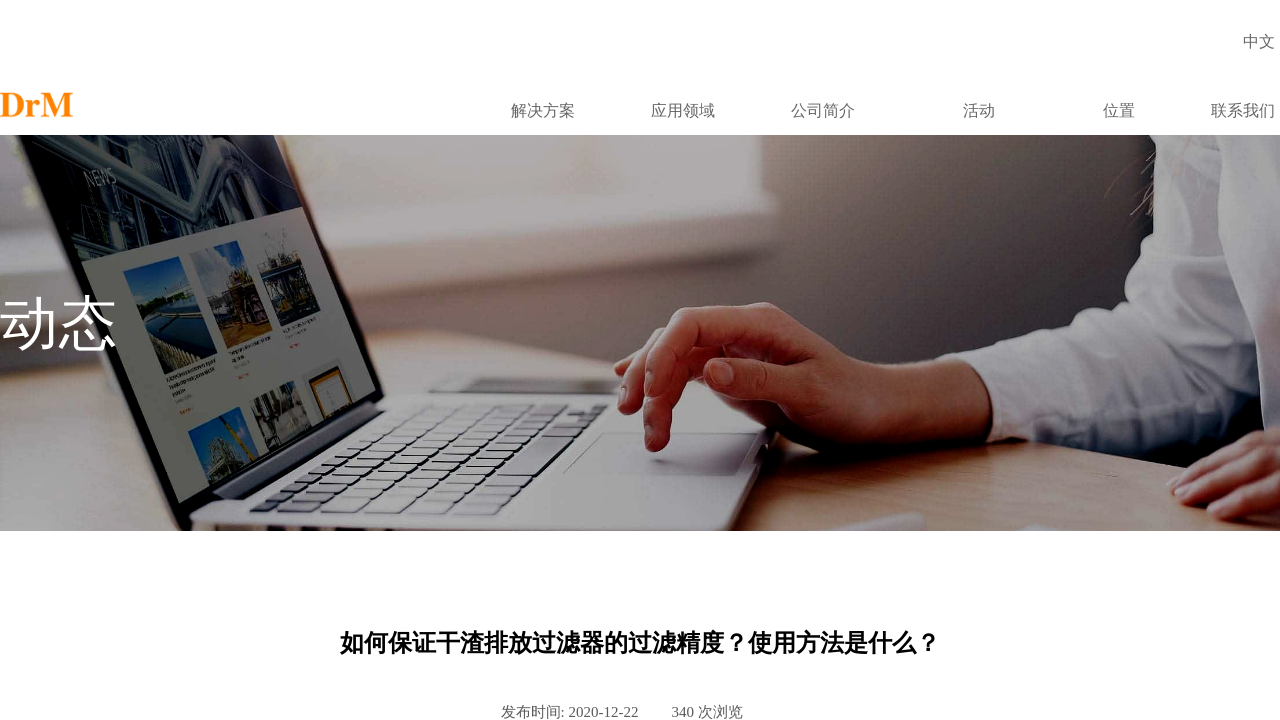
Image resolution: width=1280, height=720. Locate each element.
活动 (979, 110)
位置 (1119, 110)
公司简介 (823, 110)
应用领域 (683, 110)
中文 (1259, 41)
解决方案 (543, 110)
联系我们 (1243, 110)
